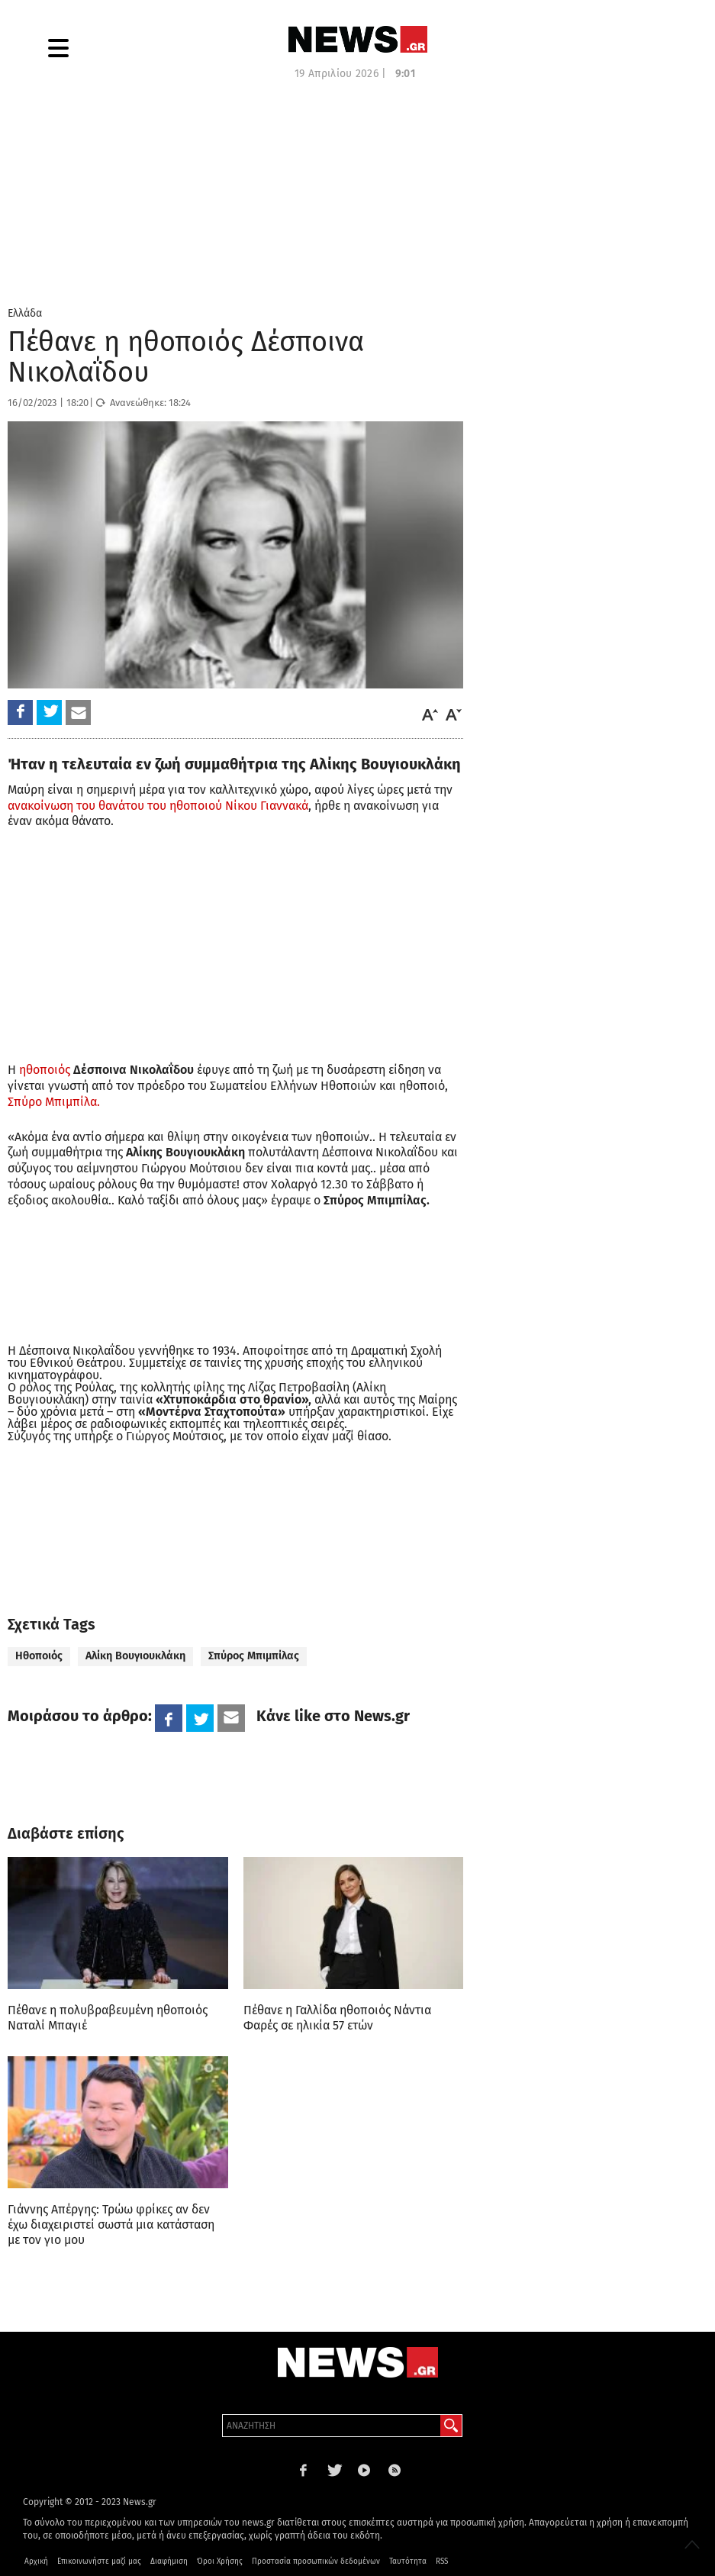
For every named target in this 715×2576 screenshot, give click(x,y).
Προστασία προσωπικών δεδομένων (316, 2561)
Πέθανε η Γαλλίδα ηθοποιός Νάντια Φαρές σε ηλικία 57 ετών (337, 2018)
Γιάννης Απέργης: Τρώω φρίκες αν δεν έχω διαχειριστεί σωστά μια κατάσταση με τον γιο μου (111, 2224)
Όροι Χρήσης (220, 2561)
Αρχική (36, 2561)
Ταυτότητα (408, 2561)
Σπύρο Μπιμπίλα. (54, 1102)
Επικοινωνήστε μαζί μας (99, 2561)
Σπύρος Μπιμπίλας (253, 1655)
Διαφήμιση (169, 2561)
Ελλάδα (25, 313)
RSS (442, 2561)
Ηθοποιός (39, 1655)
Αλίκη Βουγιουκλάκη (135, 1655)
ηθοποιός (44, 1069)
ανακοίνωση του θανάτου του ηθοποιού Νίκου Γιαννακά (158, 805)
